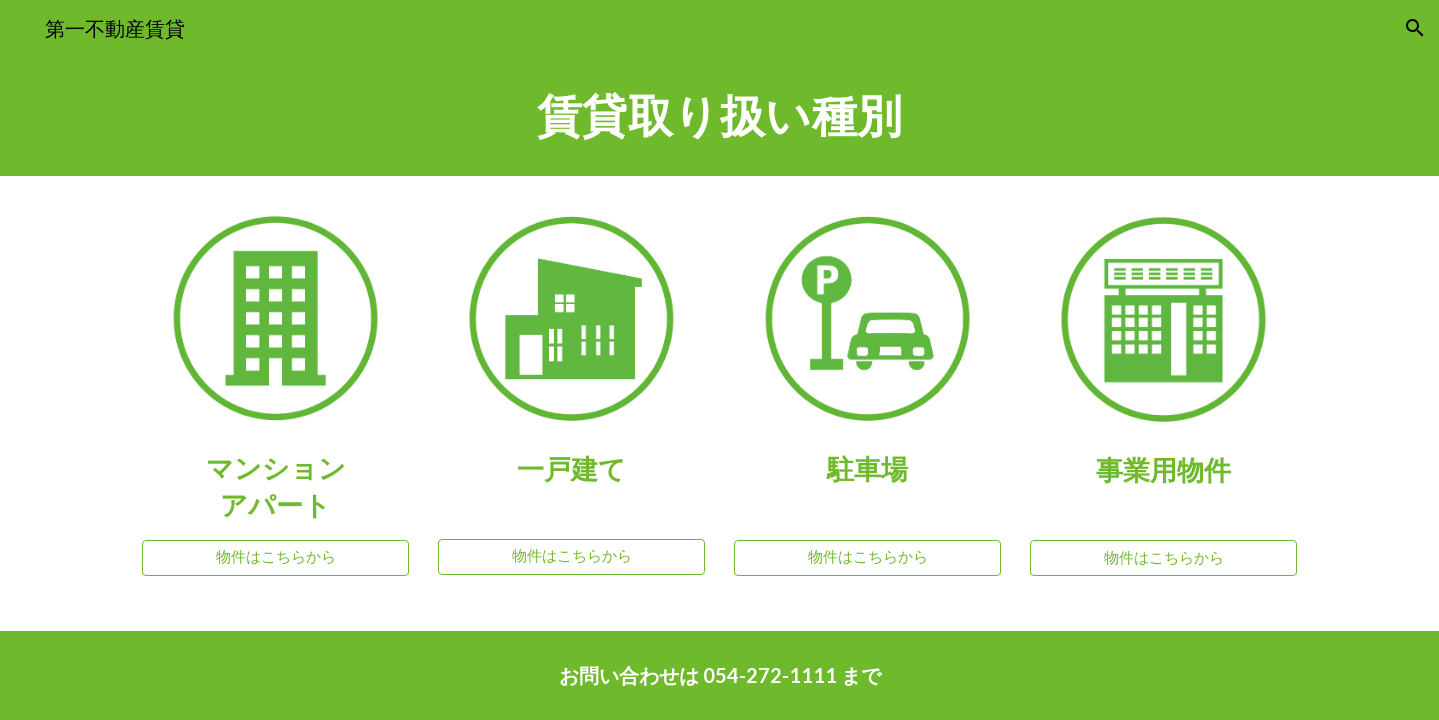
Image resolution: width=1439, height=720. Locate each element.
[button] (1415, 28)
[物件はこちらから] (275, 557)
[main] (719, 116)
